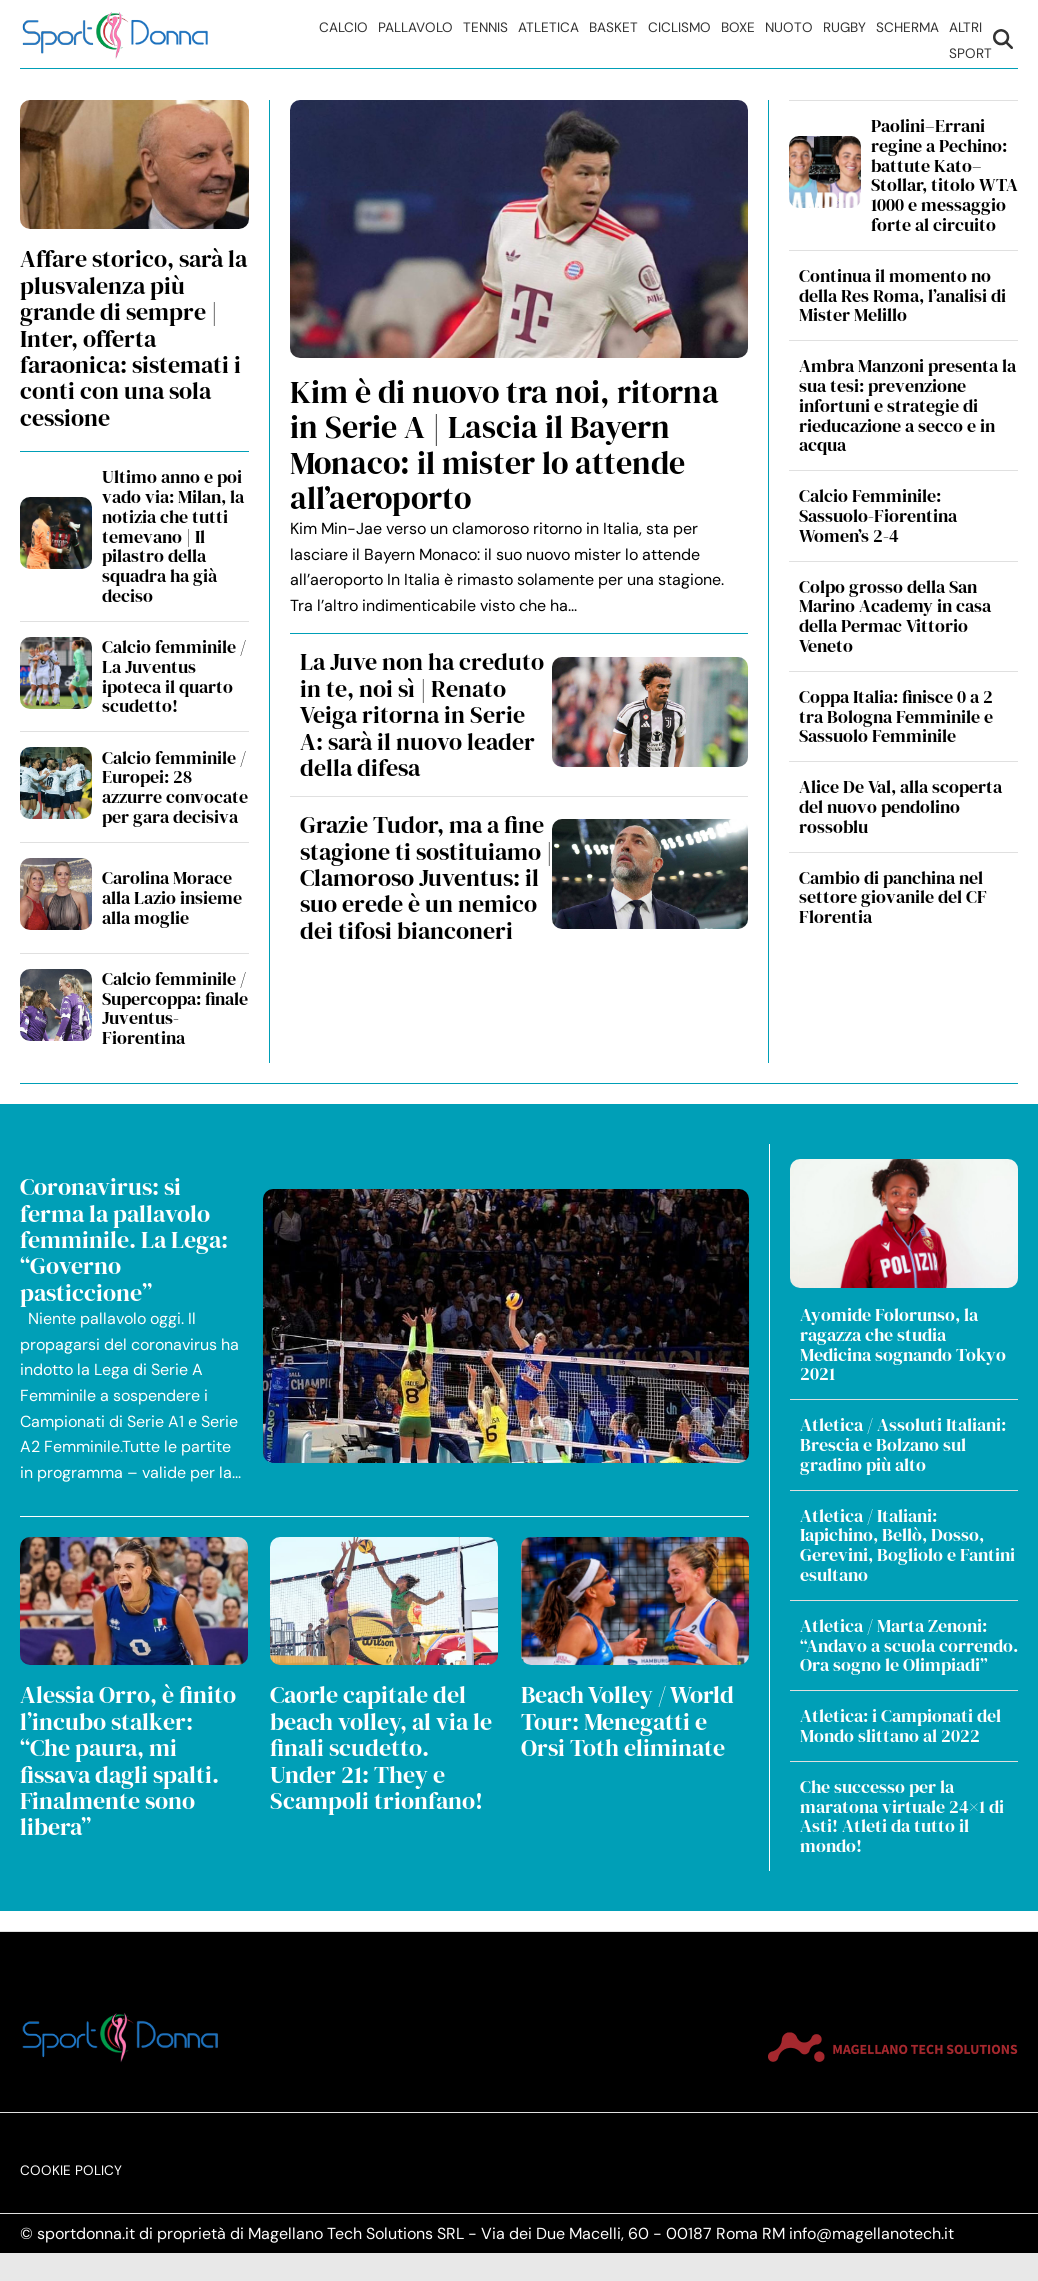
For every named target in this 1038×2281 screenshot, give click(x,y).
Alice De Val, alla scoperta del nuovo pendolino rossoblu (900, 806)
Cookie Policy (71, 2150)
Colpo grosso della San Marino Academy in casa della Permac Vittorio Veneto (895, 616)
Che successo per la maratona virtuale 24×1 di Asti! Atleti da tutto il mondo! (902, 1816)
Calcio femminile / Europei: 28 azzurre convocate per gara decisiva (175, 787)
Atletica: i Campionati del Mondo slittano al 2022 (900, 1725)
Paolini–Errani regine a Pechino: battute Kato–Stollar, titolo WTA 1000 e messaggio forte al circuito (944, 175)
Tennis (485, 27)
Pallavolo (415, 27)
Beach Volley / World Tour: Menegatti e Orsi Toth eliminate (627, 1721)
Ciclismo (679, 27)
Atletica (548, 27)
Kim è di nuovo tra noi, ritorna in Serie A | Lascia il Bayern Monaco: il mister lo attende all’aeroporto (504, 445)
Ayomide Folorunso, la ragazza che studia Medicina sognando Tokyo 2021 (903, 1344)
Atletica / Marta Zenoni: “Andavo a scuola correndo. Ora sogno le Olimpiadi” (909, 1645)
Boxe (738, 27)
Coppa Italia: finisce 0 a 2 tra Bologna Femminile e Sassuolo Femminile (896, 716)
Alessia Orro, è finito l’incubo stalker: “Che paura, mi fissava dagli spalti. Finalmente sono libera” (128, 1760)
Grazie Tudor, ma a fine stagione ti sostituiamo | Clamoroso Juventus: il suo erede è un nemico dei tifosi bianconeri (426, 877)
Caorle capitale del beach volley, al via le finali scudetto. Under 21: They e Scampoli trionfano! (381, 1747)
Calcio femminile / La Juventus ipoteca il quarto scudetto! (174, 676)
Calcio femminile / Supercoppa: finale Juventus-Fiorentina (175, 1008)
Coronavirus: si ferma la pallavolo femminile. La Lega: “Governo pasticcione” (124, 1239)
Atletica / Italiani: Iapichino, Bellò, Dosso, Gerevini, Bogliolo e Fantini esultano (907, 1545)
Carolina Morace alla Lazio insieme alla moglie (172, 897)
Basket (613, 27)
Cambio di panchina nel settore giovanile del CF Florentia (893, 897)
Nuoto (789, 27)
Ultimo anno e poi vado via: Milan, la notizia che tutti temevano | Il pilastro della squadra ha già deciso (173, 536)
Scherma (907, 27)
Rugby (844, 27)
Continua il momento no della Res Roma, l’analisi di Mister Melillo (902, 295)
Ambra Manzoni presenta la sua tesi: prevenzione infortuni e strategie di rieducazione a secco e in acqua (907, 405)
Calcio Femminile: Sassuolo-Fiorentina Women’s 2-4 (878, 515)
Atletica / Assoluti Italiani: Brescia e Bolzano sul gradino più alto (903, 1444)
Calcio (343, 27)
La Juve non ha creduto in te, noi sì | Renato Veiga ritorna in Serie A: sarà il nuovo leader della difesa (422, 714)
